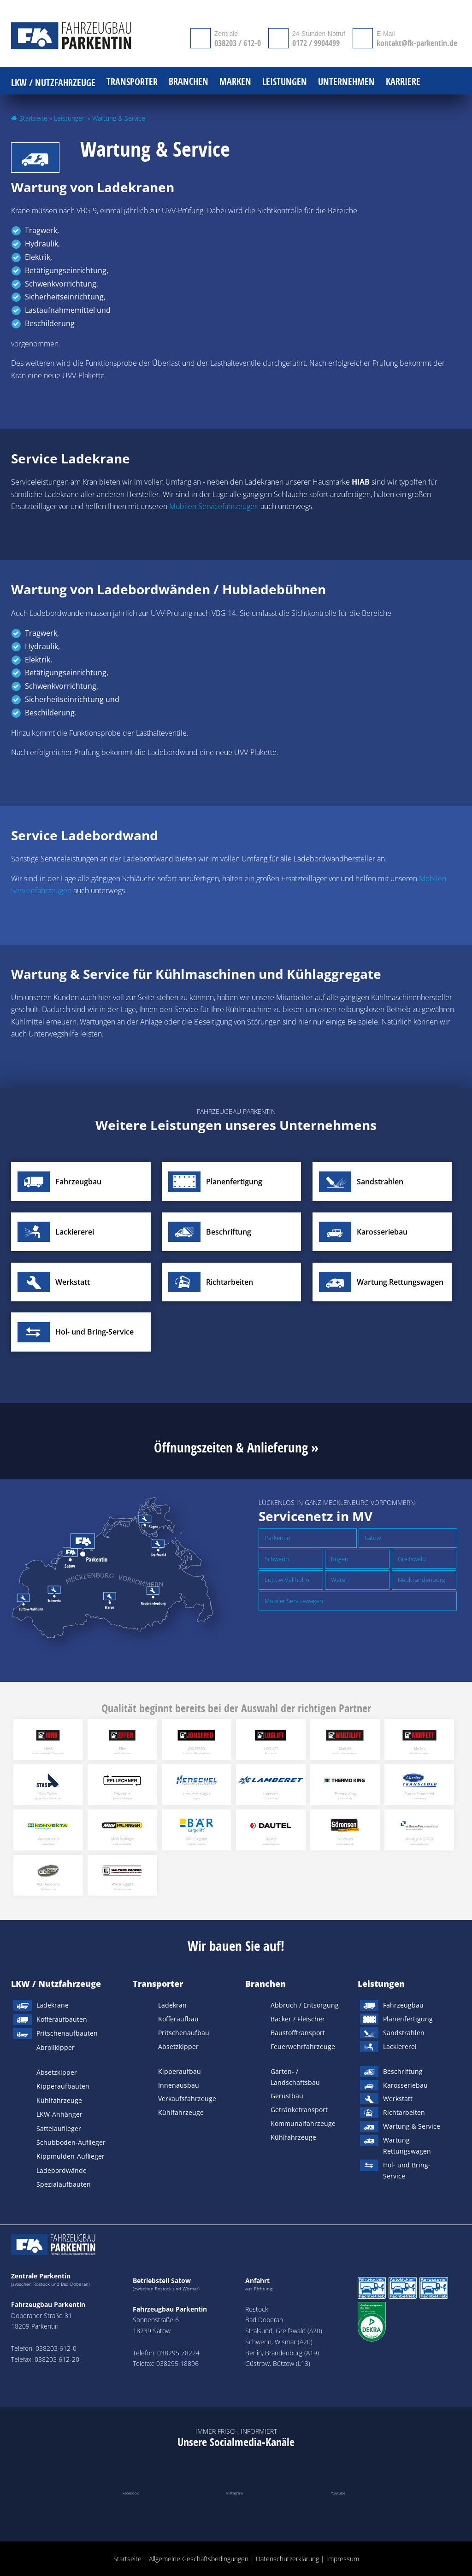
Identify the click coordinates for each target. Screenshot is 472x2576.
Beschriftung (403, 2071)
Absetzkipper (56, 2072)
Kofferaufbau (178, 2018)
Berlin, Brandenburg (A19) (282, 2352)
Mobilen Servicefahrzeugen (214, 506)
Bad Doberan (264, 2319)
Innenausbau (178, 2085)
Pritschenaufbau (183, 2032)
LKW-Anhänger (59, 2114)
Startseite (33, 118)
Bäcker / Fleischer (298, 2018)
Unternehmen (346, 82)
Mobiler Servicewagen (294, 1601)
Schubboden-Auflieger (71, 2142)
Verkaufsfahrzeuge (187, 2098)
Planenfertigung (408, 2018)
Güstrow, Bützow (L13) (277, 2363)
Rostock (256, 2309)
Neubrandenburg (421, 1579)
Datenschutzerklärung (287, 2558)
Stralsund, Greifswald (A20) (283, 2330)
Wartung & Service (411, 2126)
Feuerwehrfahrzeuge (303, 2046)
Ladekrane (52, 2005)
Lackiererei (400, 2046)
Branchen (265, 1983)
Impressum (342, 2558)
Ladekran (172, 2005)
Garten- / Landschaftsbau (295, 2077)
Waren (340, 1579)
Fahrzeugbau (403, 2005)
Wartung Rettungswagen (407, 2145)
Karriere (403, 81)
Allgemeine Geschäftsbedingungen (198, 2558)
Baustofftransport (298, 2032)
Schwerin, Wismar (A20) (279, 2341)
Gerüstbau (287, 2095)
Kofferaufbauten (61, 2019)
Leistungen (70, 118)
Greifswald (412, 1559)
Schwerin (277, 1559)
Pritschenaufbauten (67, 2033)
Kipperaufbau (179, 2071)
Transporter (158, 1983)
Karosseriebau (405, 2085)
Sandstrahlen (404, 2032)
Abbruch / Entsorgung (305, 2005)
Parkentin (277, 1538)
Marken (235, 81)
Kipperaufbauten (62, 2086)
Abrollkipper (55, 2047)
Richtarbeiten (404, 2112)
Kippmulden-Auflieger (70, 2156)
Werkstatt (398, 2098)
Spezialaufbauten (63, 2184)
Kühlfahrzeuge (59, 2100)
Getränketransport (299, 2109)
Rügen (339, 1559)
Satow (373, 1538)
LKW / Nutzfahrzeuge (56, 1983)
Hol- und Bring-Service (407, 2170)
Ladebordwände (61, 2170)
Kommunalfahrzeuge (303, 2123)
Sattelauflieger (58, 2128)
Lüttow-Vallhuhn (287, 1579)
